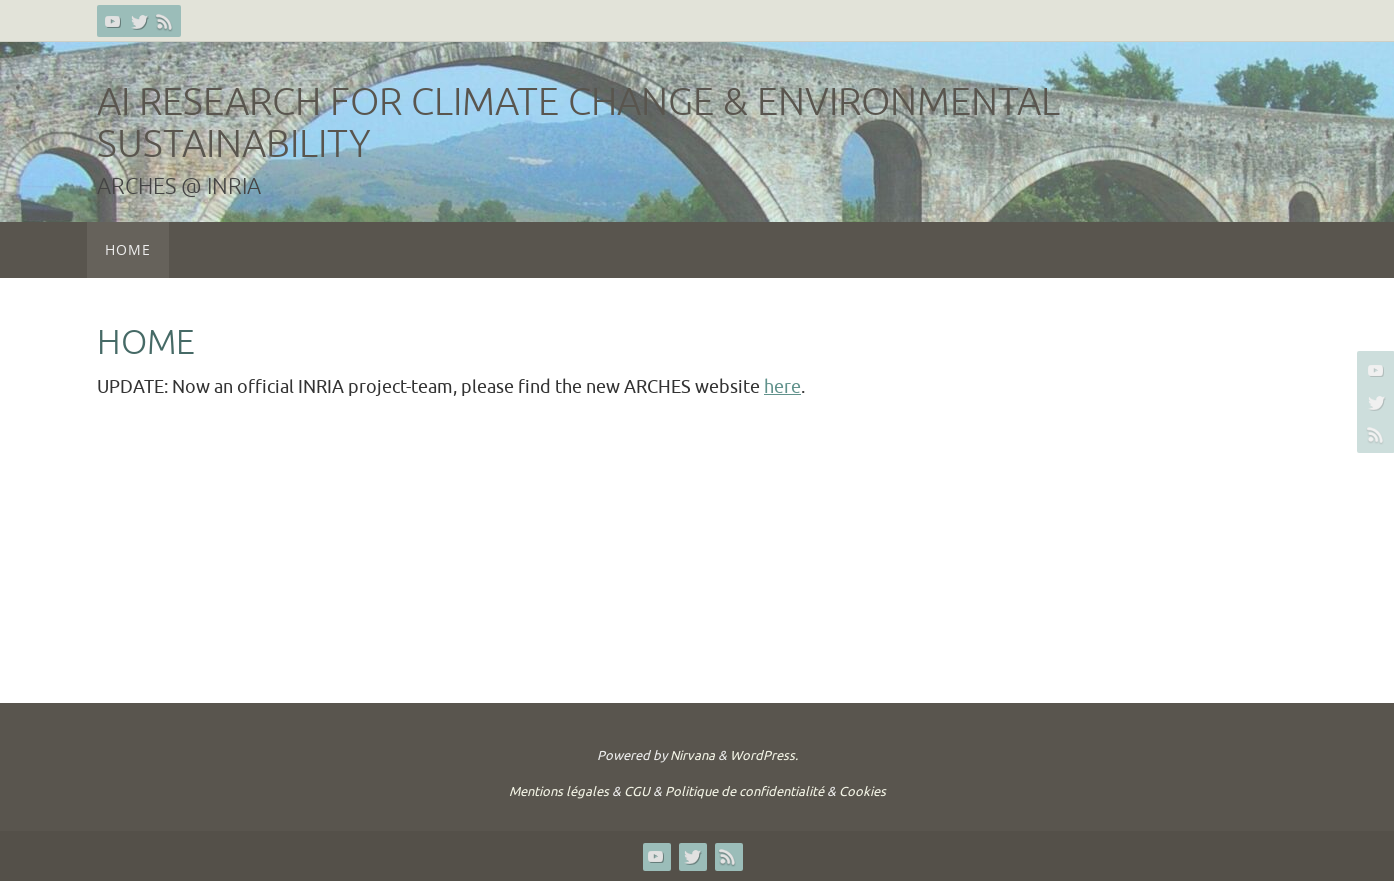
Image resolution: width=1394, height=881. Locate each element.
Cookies (862, 791)
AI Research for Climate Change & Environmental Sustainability (578, 123)
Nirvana (692, 755)
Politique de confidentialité (744, 791)
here (782, 387)
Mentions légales (559, 791)
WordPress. (764, 755)
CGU (637, 791)
